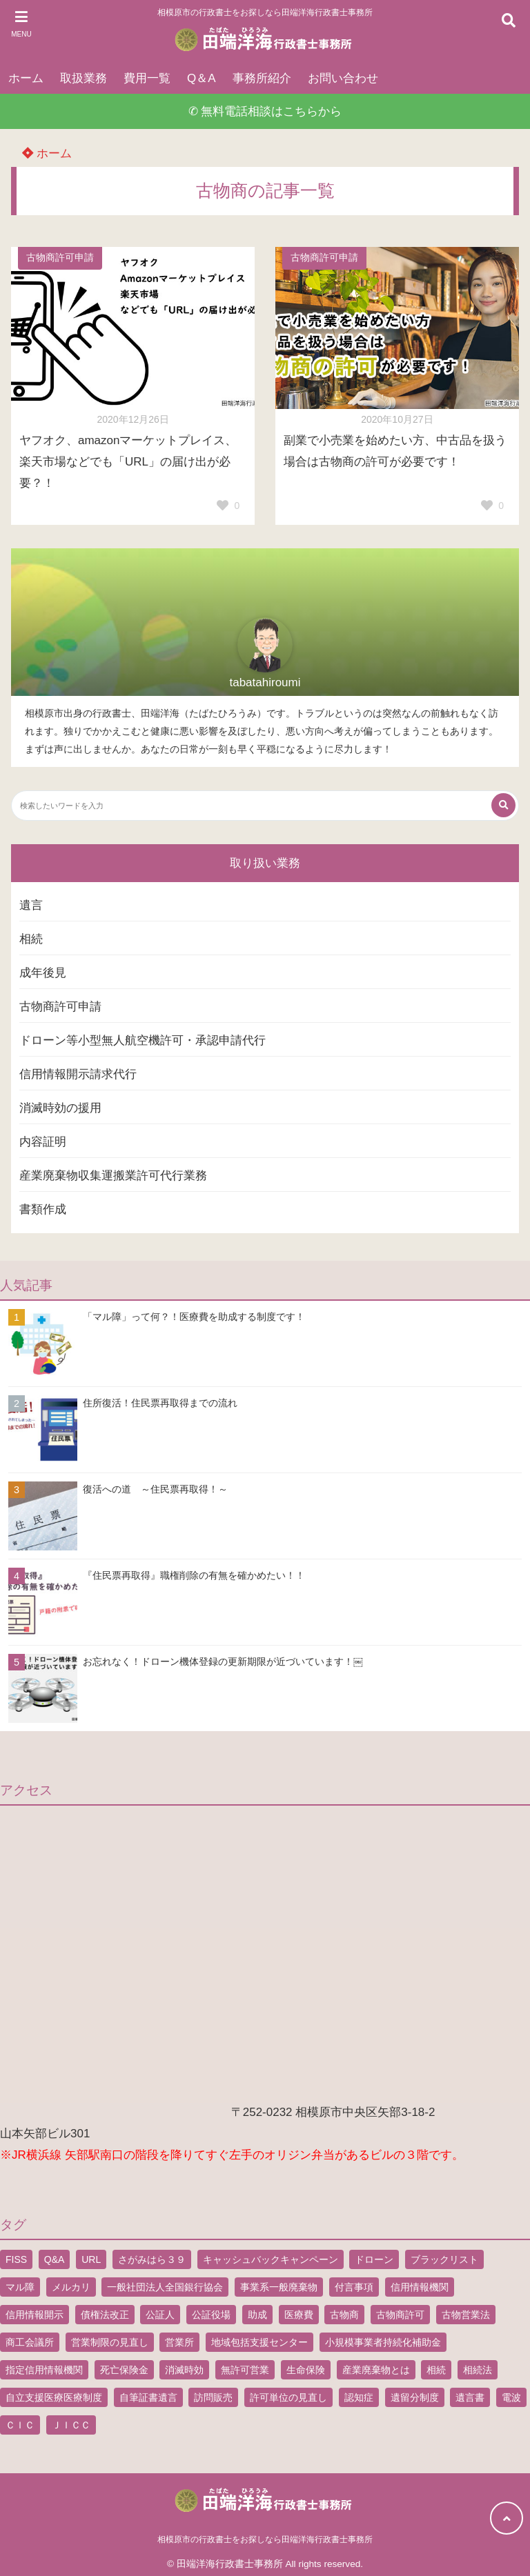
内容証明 (42, 1141)
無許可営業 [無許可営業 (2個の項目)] (245, 2369)
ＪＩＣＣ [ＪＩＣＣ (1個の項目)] (71, 2424)
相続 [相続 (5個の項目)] (436, 2369)
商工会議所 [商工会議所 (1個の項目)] (30, 2342)
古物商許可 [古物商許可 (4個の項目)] (400, 2314)
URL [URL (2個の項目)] (91, 2259)
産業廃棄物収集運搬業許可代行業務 (113, 1175)
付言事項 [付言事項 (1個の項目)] (354, 2287)
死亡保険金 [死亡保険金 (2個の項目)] (124, 2369)
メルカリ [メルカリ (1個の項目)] (71, 2287)
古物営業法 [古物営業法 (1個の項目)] (466, 2314)
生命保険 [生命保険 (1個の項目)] (305, 2369)
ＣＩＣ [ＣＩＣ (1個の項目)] (20, 2424)
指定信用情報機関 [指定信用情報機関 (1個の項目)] (44, 2369)
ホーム (25, 78)
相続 (31, 939)
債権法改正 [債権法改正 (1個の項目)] (105, 2314)
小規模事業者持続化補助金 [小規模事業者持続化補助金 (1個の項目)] (383, 2342)
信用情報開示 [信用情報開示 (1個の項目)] (34, 2314)
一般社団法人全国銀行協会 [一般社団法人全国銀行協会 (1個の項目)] (165, 2287)
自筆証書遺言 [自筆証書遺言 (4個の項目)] (148, 2397)
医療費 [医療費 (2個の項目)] (298, 2314)
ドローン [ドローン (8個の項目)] (374, 2259)
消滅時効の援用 (60, 1108)
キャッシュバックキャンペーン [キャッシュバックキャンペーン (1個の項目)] (270, 2259)
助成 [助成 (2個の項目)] (257, 2314)
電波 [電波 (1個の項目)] (511, 2397)
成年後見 (42, 972)
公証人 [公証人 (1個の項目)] (160, 2314)
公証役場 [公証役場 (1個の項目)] (211, 2314)
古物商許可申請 (60, 257)
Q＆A (201, 78)
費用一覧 (147, 78)
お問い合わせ (343, 78)
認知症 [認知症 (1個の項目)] (358, 2397)
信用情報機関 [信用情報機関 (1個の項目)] (420, 2287)
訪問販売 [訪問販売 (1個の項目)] (213, 2397)
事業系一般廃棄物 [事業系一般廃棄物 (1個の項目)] (278, 2287)
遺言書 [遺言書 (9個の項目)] (469, 2397)
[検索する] (503, 805)
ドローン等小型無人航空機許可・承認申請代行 (142, 1040)
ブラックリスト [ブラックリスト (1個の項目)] (444, 2259)
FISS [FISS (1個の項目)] (16, 2259)
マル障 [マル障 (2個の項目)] (20, 2287)
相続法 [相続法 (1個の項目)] (477, 2369)
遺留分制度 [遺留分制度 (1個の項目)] (415, 2397)
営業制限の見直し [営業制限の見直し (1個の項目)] (109, 2342)
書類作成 (42, 1209)
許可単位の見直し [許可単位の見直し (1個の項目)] (288, 2397)
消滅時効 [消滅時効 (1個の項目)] (184, 2369)
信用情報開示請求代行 (78, 1074)
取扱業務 (83, 78)
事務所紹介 (262, 78)
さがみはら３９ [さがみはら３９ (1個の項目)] (152, 2259)
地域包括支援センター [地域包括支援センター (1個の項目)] (259, 2342)
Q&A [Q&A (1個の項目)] (54, 2259)
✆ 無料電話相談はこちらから (265, 111)
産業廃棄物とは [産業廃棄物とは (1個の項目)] (376, 2369)
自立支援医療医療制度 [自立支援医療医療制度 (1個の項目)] (54, 2397)
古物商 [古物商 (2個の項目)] (344, 2314)
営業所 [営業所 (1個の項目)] (179, 2342)
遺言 (31, 905)
